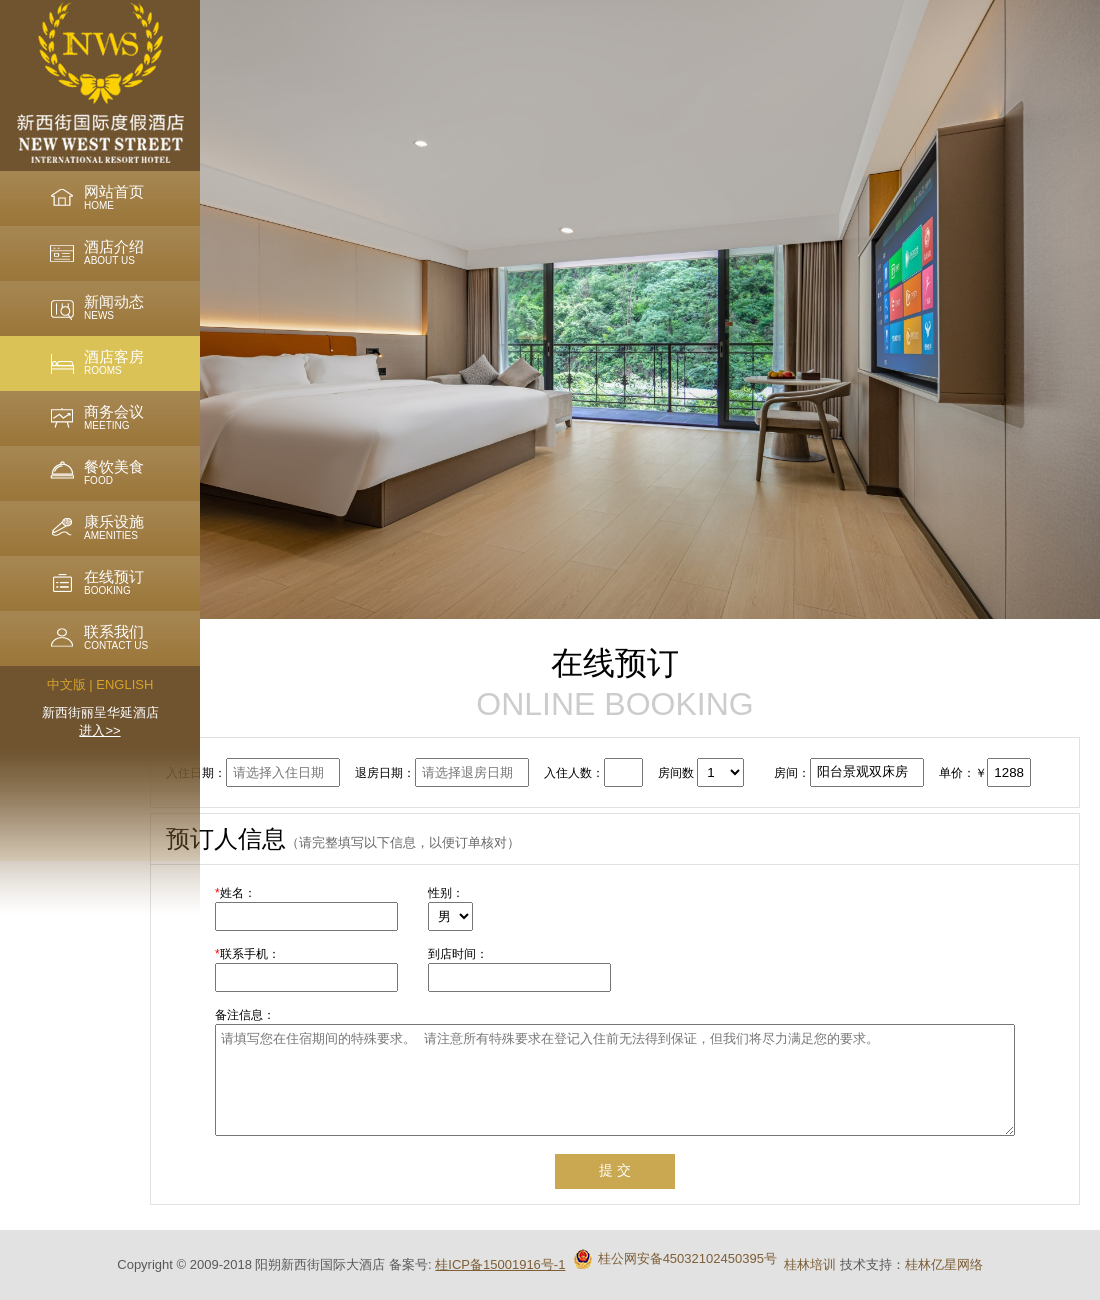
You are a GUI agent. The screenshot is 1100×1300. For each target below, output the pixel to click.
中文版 (66, 684)
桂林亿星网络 (944, 1264)
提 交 (615, 1170)
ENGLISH (124, 684)
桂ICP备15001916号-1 (500, 1264)
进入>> (99, 730)
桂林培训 (810, 1264)
